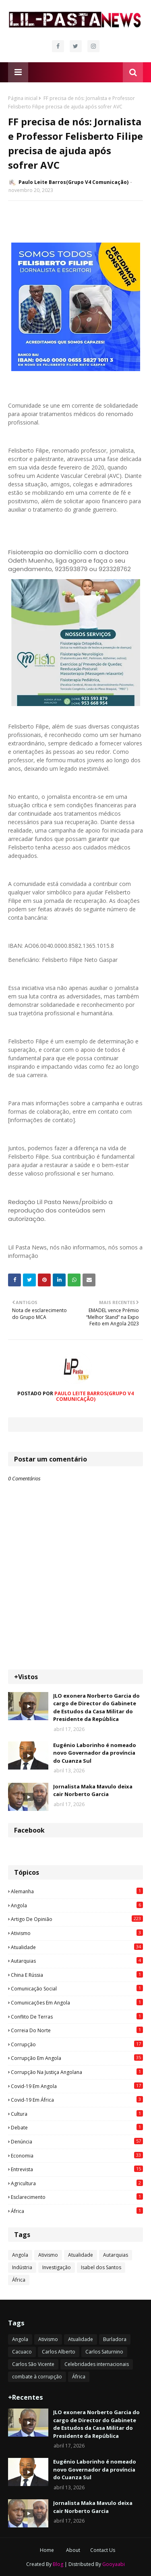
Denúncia (77, 2141)
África (77, 2211)
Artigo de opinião (77, 1919)
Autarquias (77, 1960)
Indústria (22, 2267)
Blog (58, 2564)
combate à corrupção (37, 2376)
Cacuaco (22, 2351)
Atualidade (77, 1947)
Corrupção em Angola (77, 2058)
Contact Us (102, 2550)
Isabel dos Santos (101, 2267)
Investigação (56, 2267)
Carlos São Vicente (33, 2364)
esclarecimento (77, 2196)
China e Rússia (77, 1974)
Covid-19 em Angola (77, 2086)
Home (47, 2550)
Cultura (77, 2113)
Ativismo (77, 1933)
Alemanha (77, 1891)
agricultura (77, 2183)
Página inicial (22, 98)
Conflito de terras (77, 2016)
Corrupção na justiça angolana (77, 2072)
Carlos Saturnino (104, 2351)
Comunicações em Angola (77, 2002)
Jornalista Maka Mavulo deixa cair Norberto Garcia (92, 1790)
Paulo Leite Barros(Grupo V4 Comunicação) (73, 182)
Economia (77, 2155)
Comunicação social (77, 1988)
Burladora (114, 2339)
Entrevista (77, 2169)
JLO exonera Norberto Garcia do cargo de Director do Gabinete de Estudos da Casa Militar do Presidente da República (96, 1707)
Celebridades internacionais (96, 2364)
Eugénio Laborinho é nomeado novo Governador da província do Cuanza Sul (94, 1752)
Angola (77, 1905)
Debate (77, 2127)
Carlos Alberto (58, 2351)
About (73, 2550)
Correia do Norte (77, 2030)
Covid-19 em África (77, 2099)
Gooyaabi (113, 2564)
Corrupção (77, 2044)
